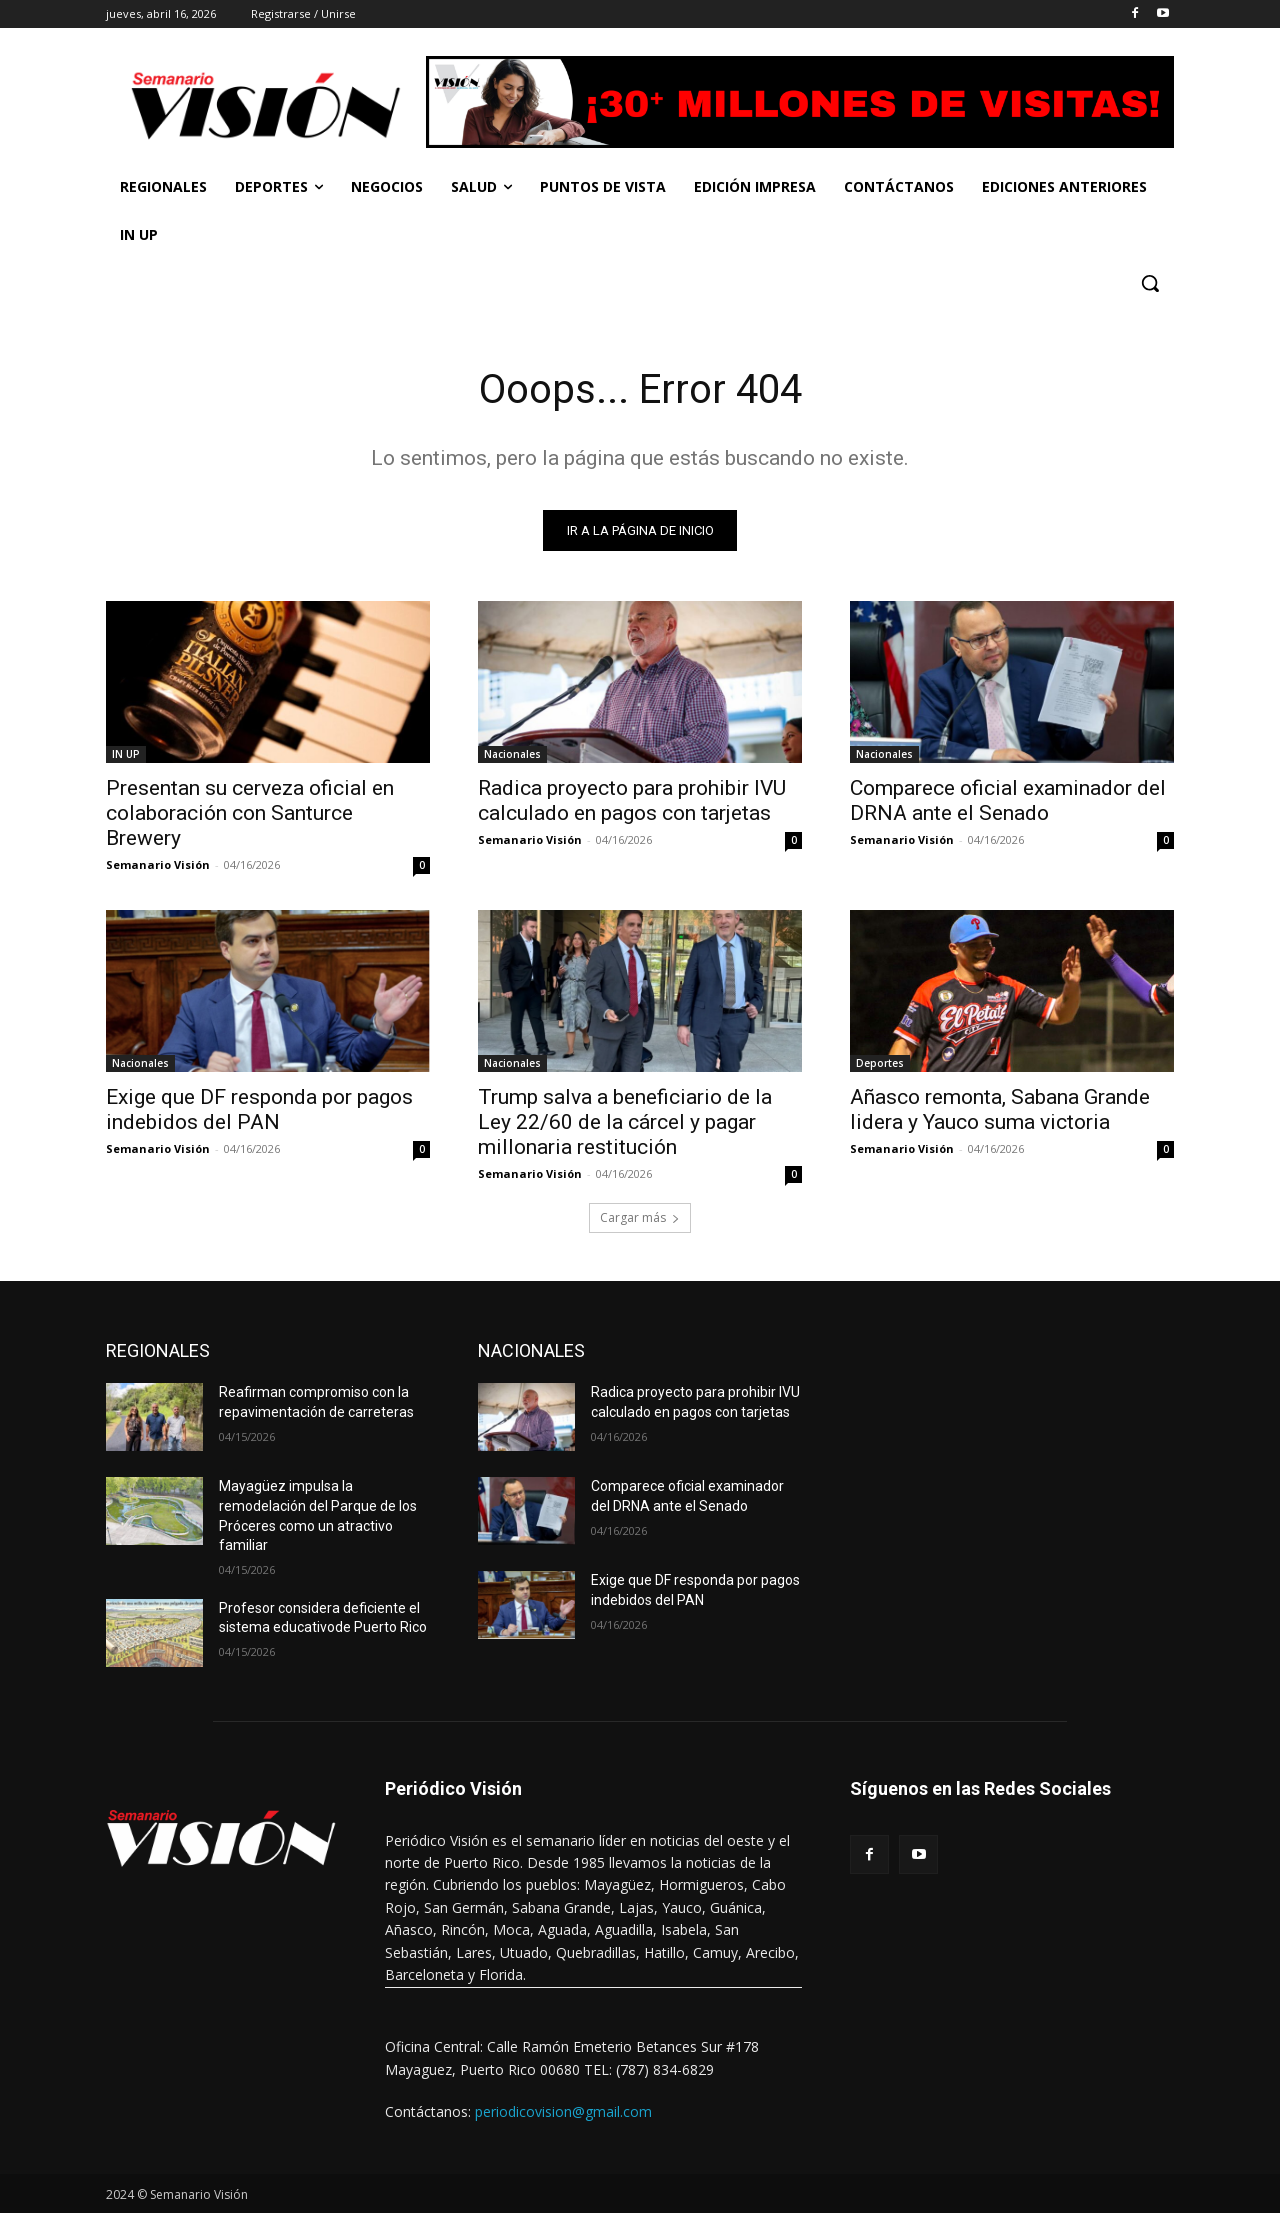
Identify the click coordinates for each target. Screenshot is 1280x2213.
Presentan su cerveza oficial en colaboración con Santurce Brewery (250, 813)
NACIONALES (531, 1350)
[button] (1150, 283)
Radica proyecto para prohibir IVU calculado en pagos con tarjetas (632, 800)
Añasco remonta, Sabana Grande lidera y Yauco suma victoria (1000, 1109)
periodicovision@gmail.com (563, 2111)
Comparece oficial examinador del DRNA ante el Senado (1008, 800)
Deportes (880, 1063)
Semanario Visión (158, 864)
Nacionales (512, 754)
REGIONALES (158, 1350)
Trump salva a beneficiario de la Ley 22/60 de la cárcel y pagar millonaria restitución (625, 1122)
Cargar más (640, 1217)
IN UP (126, 754)
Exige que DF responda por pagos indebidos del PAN (259, 1109)
